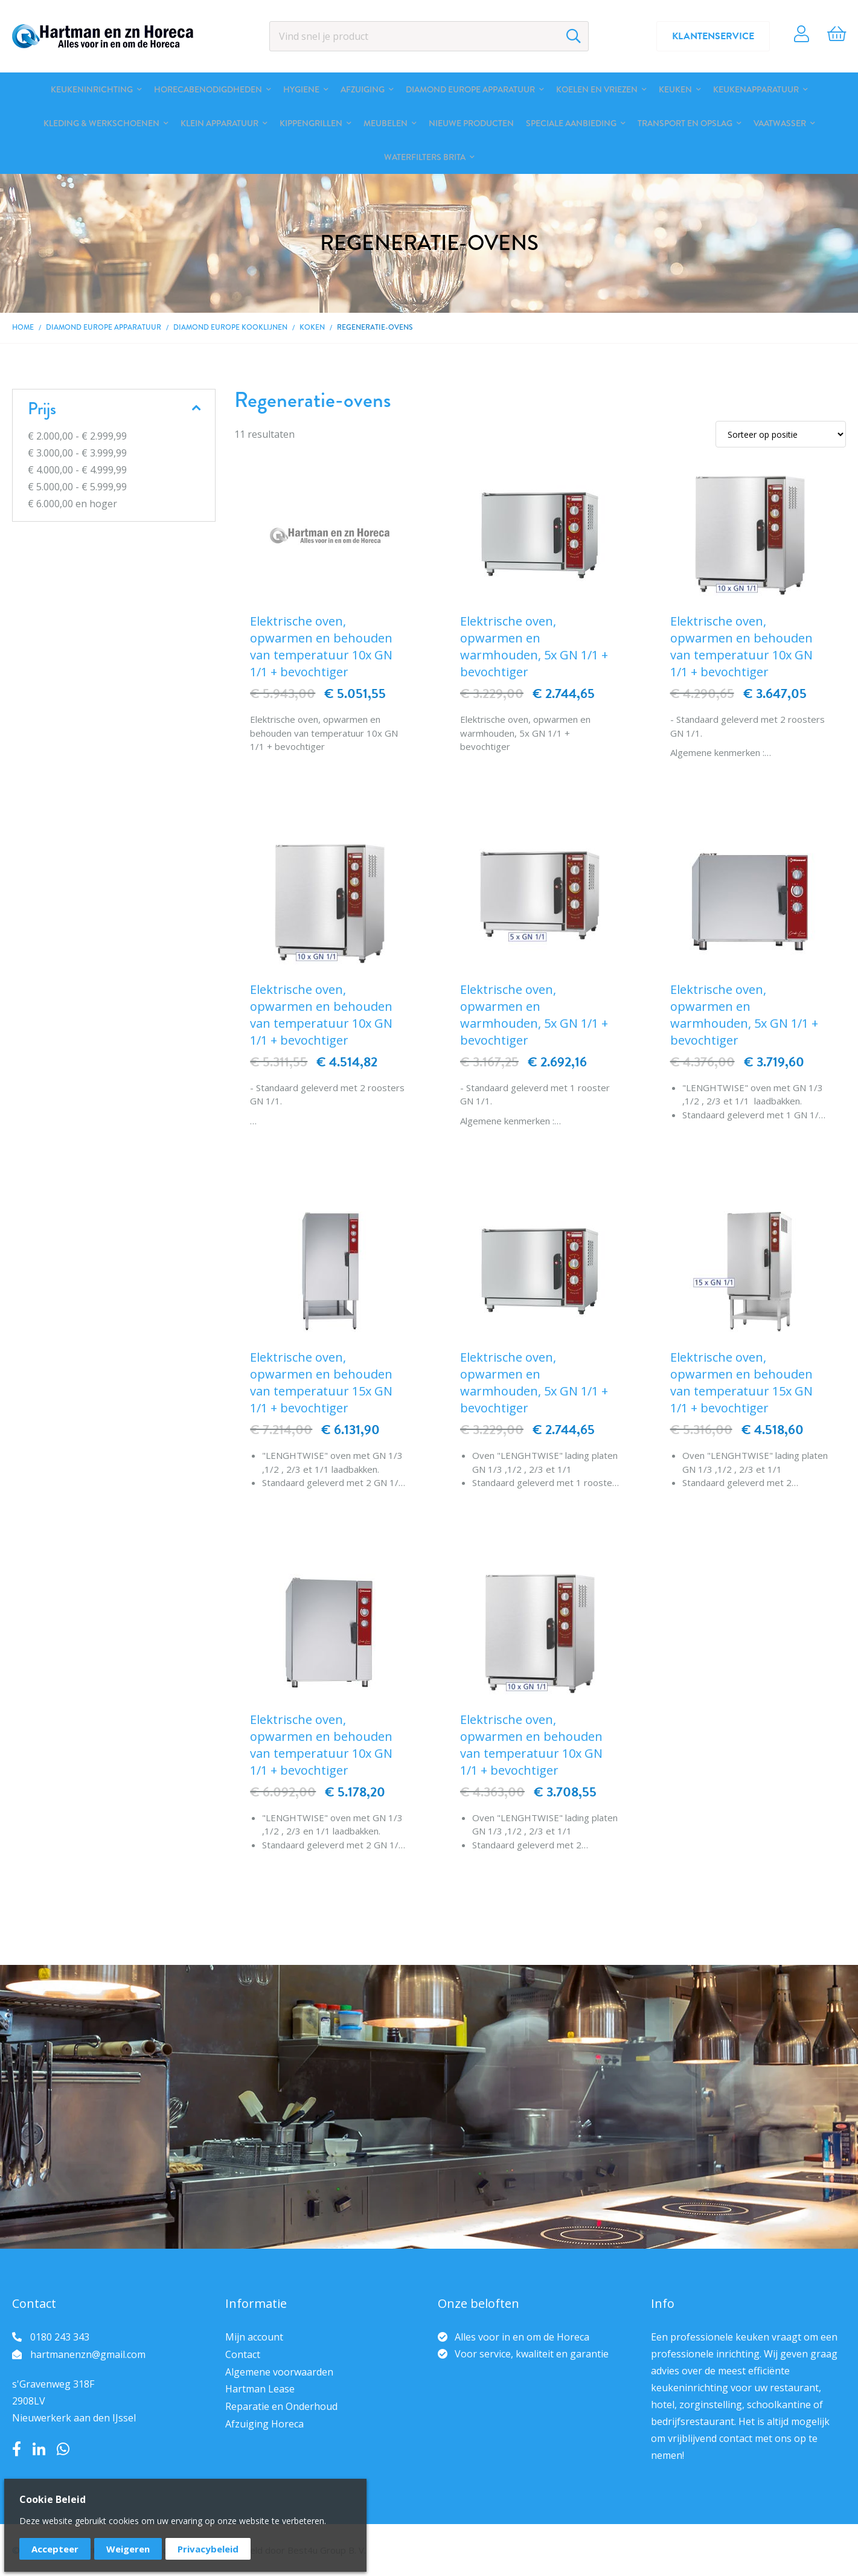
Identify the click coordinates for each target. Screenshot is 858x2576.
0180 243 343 (59, 2337)
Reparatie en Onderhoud (281, 2406)
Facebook (16, 2449)
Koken (312, 327)
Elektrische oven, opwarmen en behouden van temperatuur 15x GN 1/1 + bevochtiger (321, 1382)
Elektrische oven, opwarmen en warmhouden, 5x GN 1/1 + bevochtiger (534, 646)
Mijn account (254, 2337)
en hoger (72, 503)
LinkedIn (39, 2449)
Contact (242, 2354)
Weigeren (128, 2549)
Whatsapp (63, 2449)
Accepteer (54, 2549)
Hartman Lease (260, 2388)
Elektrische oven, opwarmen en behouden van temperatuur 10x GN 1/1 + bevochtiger (321, 646)
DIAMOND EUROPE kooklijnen (230, 327)
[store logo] (102, 36)
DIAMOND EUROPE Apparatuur (103, 327)
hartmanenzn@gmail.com (88, 2354)
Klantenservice (713, 36)
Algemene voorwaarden (279, 2372)
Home (23, 327)
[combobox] (429, 36)
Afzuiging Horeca (264, 2423)
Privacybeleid (208, 2549)
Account (801, 36)
